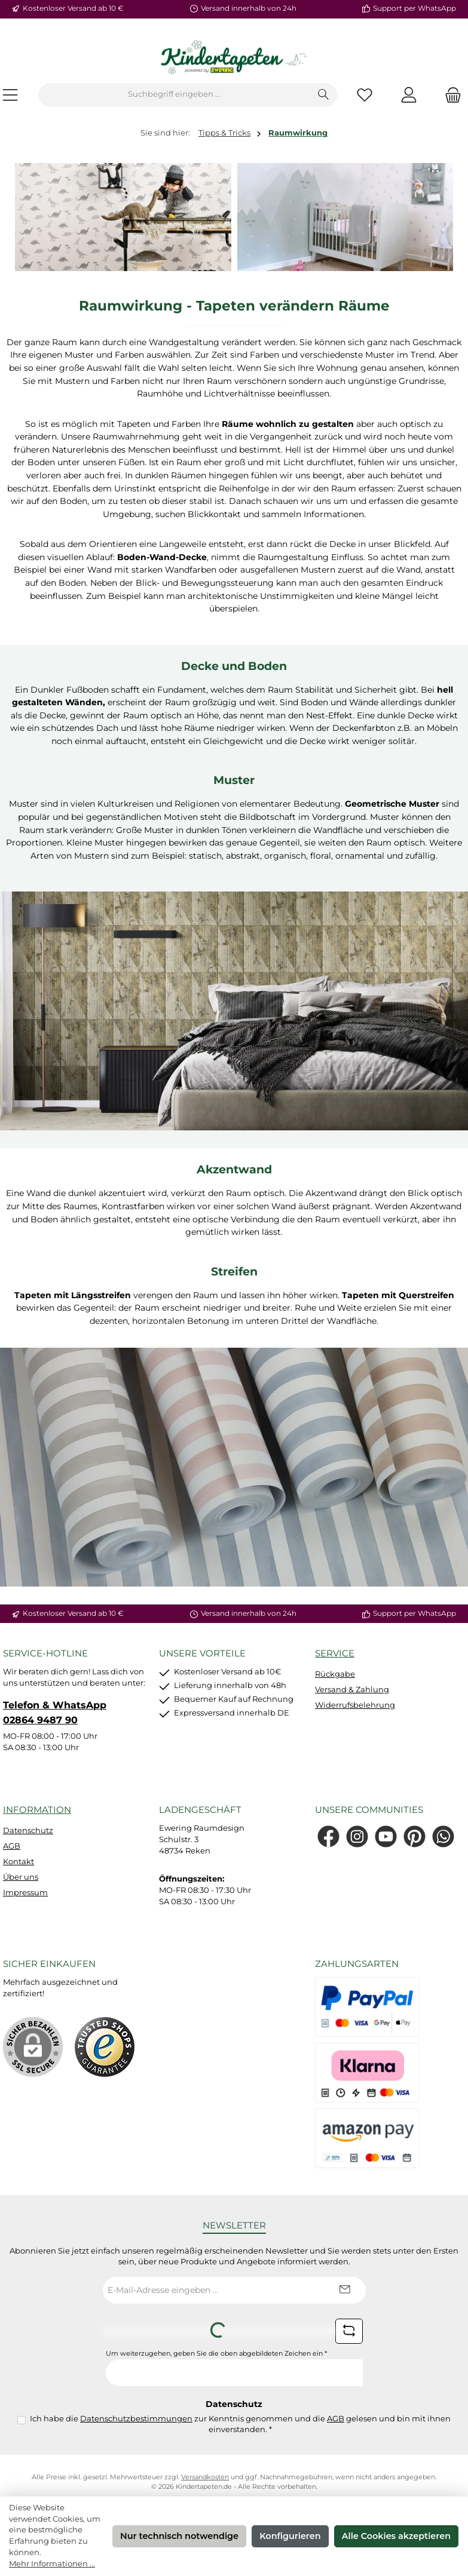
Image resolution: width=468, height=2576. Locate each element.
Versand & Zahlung (352, 1689)
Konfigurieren (289, 2536)
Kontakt (18, 1861)
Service (334, 1653)
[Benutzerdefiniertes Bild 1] (104, 2047)
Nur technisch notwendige (179, 2536)
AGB (11, 1846)
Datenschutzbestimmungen (136, 2418)
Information (37, 1809)
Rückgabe (335, 1674)
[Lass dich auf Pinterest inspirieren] (414, 1836)
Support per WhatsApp (414, 8)
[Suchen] (323, 95)
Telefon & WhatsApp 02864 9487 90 (54, 1712)
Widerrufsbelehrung (355, 1705)
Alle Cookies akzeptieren (396, 2536)
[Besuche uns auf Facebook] (328, 1836)
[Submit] (345, 2290)
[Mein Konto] (409, 94)
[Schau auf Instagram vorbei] (357, 1836)
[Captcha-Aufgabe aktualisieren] (349, 2331)
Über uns (20, 1877)
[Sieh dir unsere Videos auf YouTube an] (385, 1836)
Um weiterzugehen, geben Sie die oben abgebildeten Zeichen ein (216, 2353)
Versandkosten (205, 2477)
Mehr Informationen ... (52, 2563)
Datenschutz (28, 1830)
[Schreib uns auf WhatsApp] (443, 1836)
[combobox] (174, 95)
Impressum (25, 1892)
